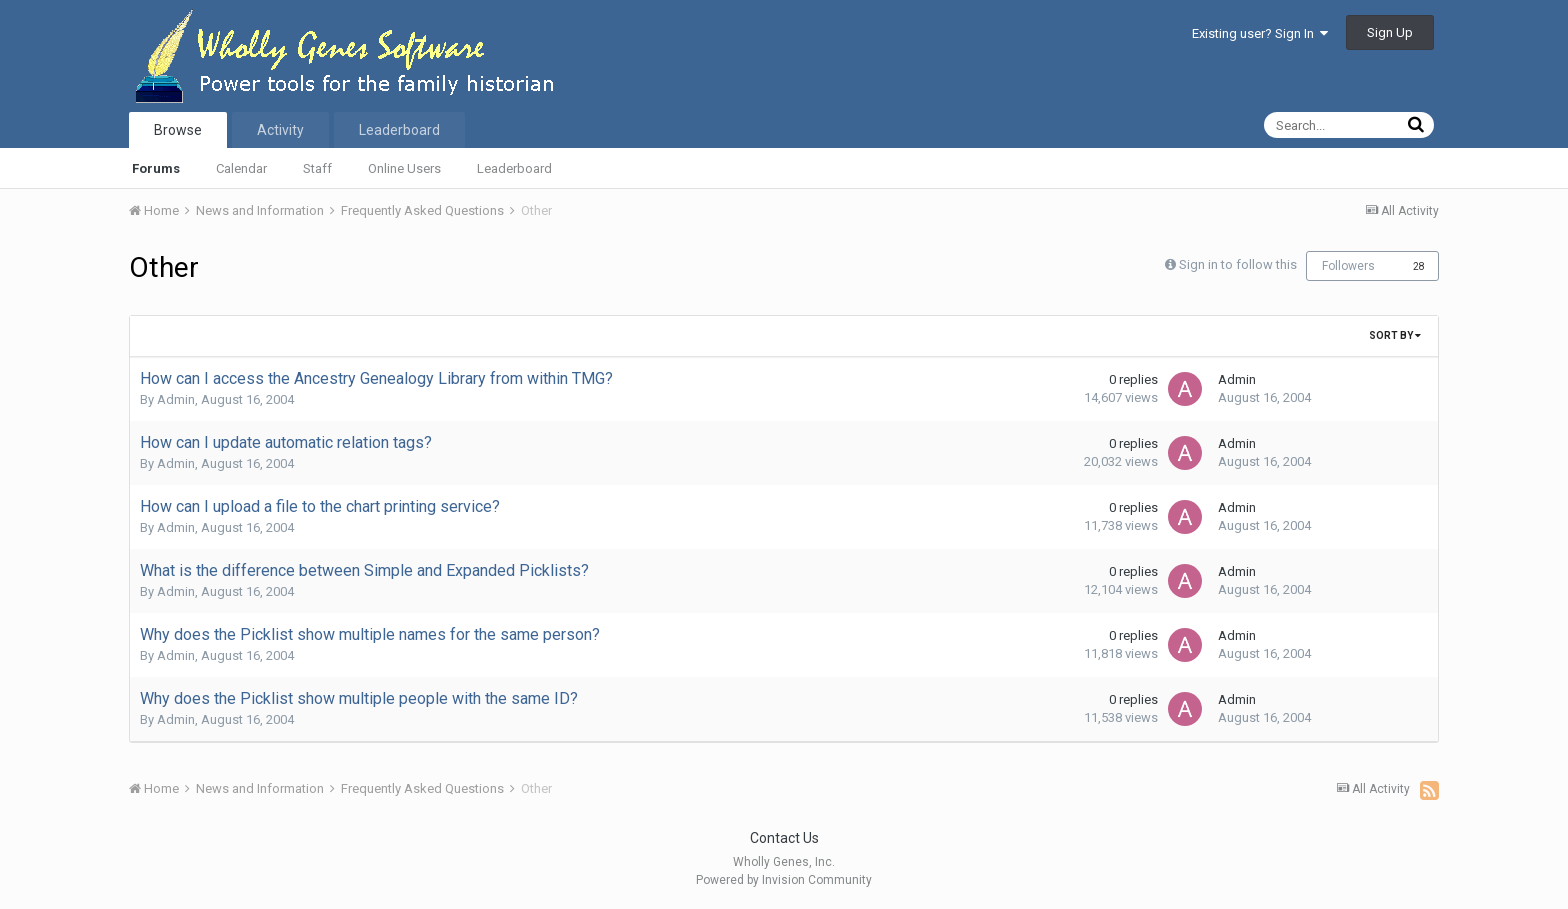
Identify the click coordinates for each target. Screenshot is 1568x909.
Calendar (241, 168)
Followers (1348, 266)
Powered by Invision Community (784, 880)
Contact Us (784, 838)
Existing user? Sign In (1260, 33)
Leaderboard (514, 168)
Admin (176, 399)
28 (1419, 266)
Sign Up (1390, 32)
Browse (178, 130)
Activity (280, 130)
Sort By (1395, 335)
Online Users (404, 168)
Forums (156, 168)
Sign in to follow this (1238, 264)
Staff (317, 168)
